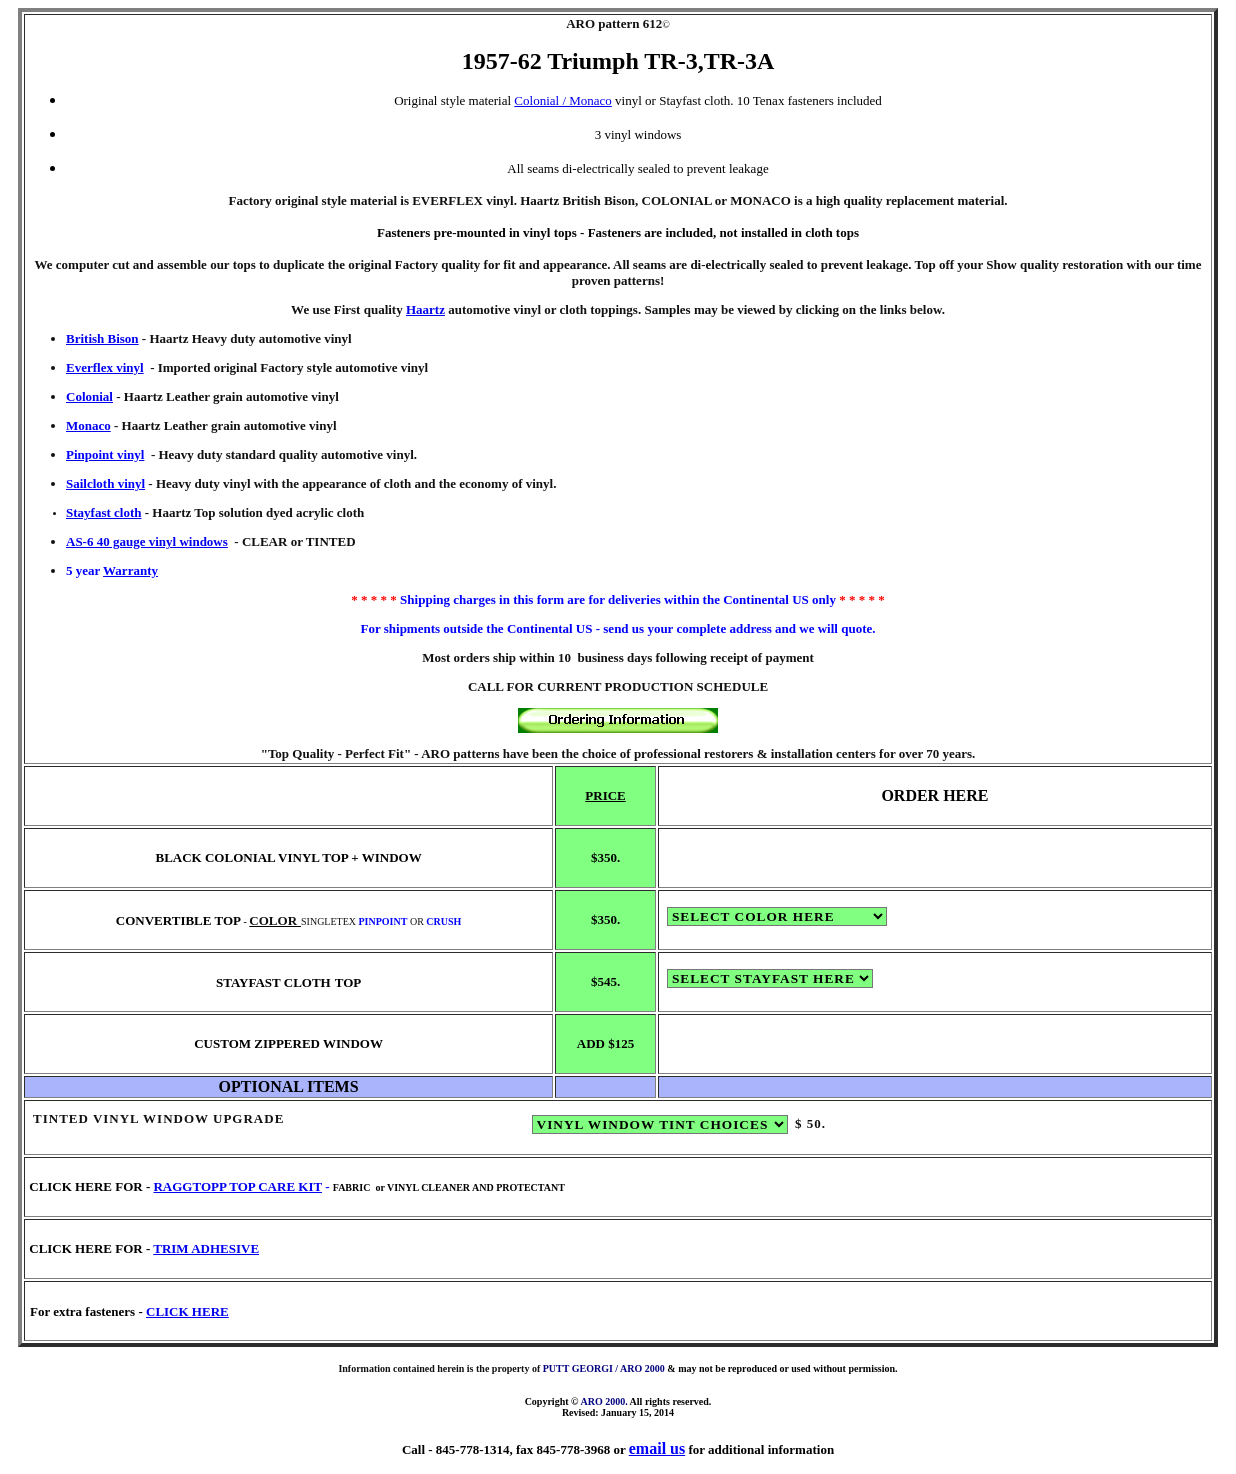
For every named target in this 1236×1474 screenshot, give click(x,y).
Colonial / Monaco (563, 100)
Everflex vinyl (105, 367)
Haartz (425, 309)
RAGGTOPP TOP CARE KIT (237, 1186)
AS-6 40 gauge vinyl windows (147, 541)
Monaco (88, 425)
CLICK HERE (187, 1311)
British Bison (102, 338)
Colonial (89, 396)
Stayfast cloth (103, 512)
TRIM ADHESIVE (206, 1248)
